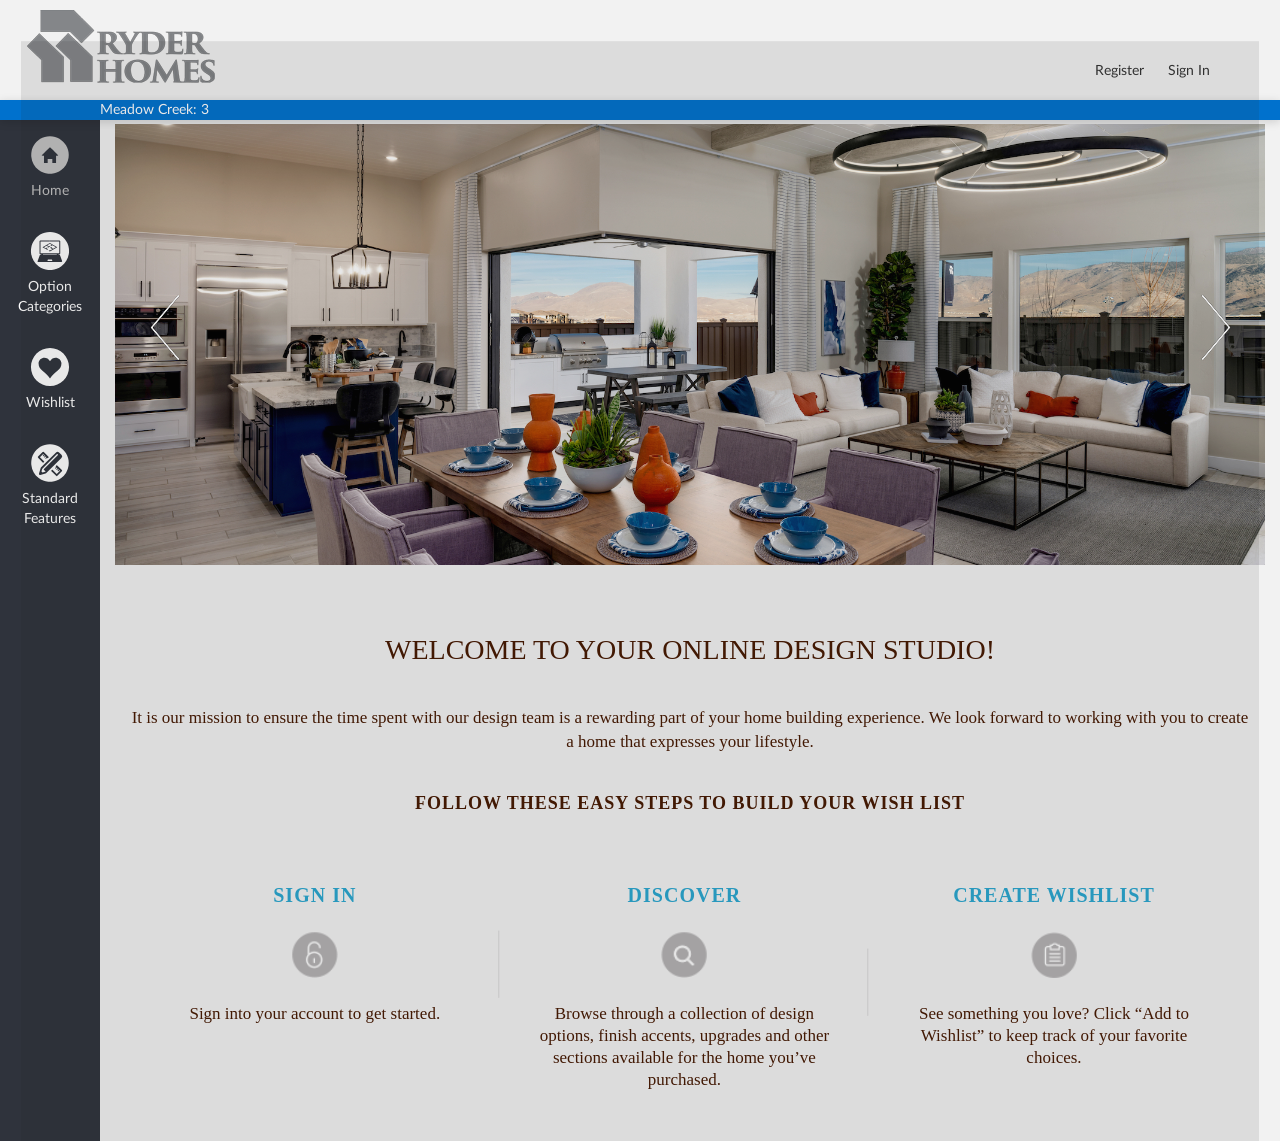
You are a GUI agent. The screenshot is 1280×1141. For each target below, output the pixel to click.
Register (1119, 71)
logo (38, 18)
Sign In (1189, 71)
